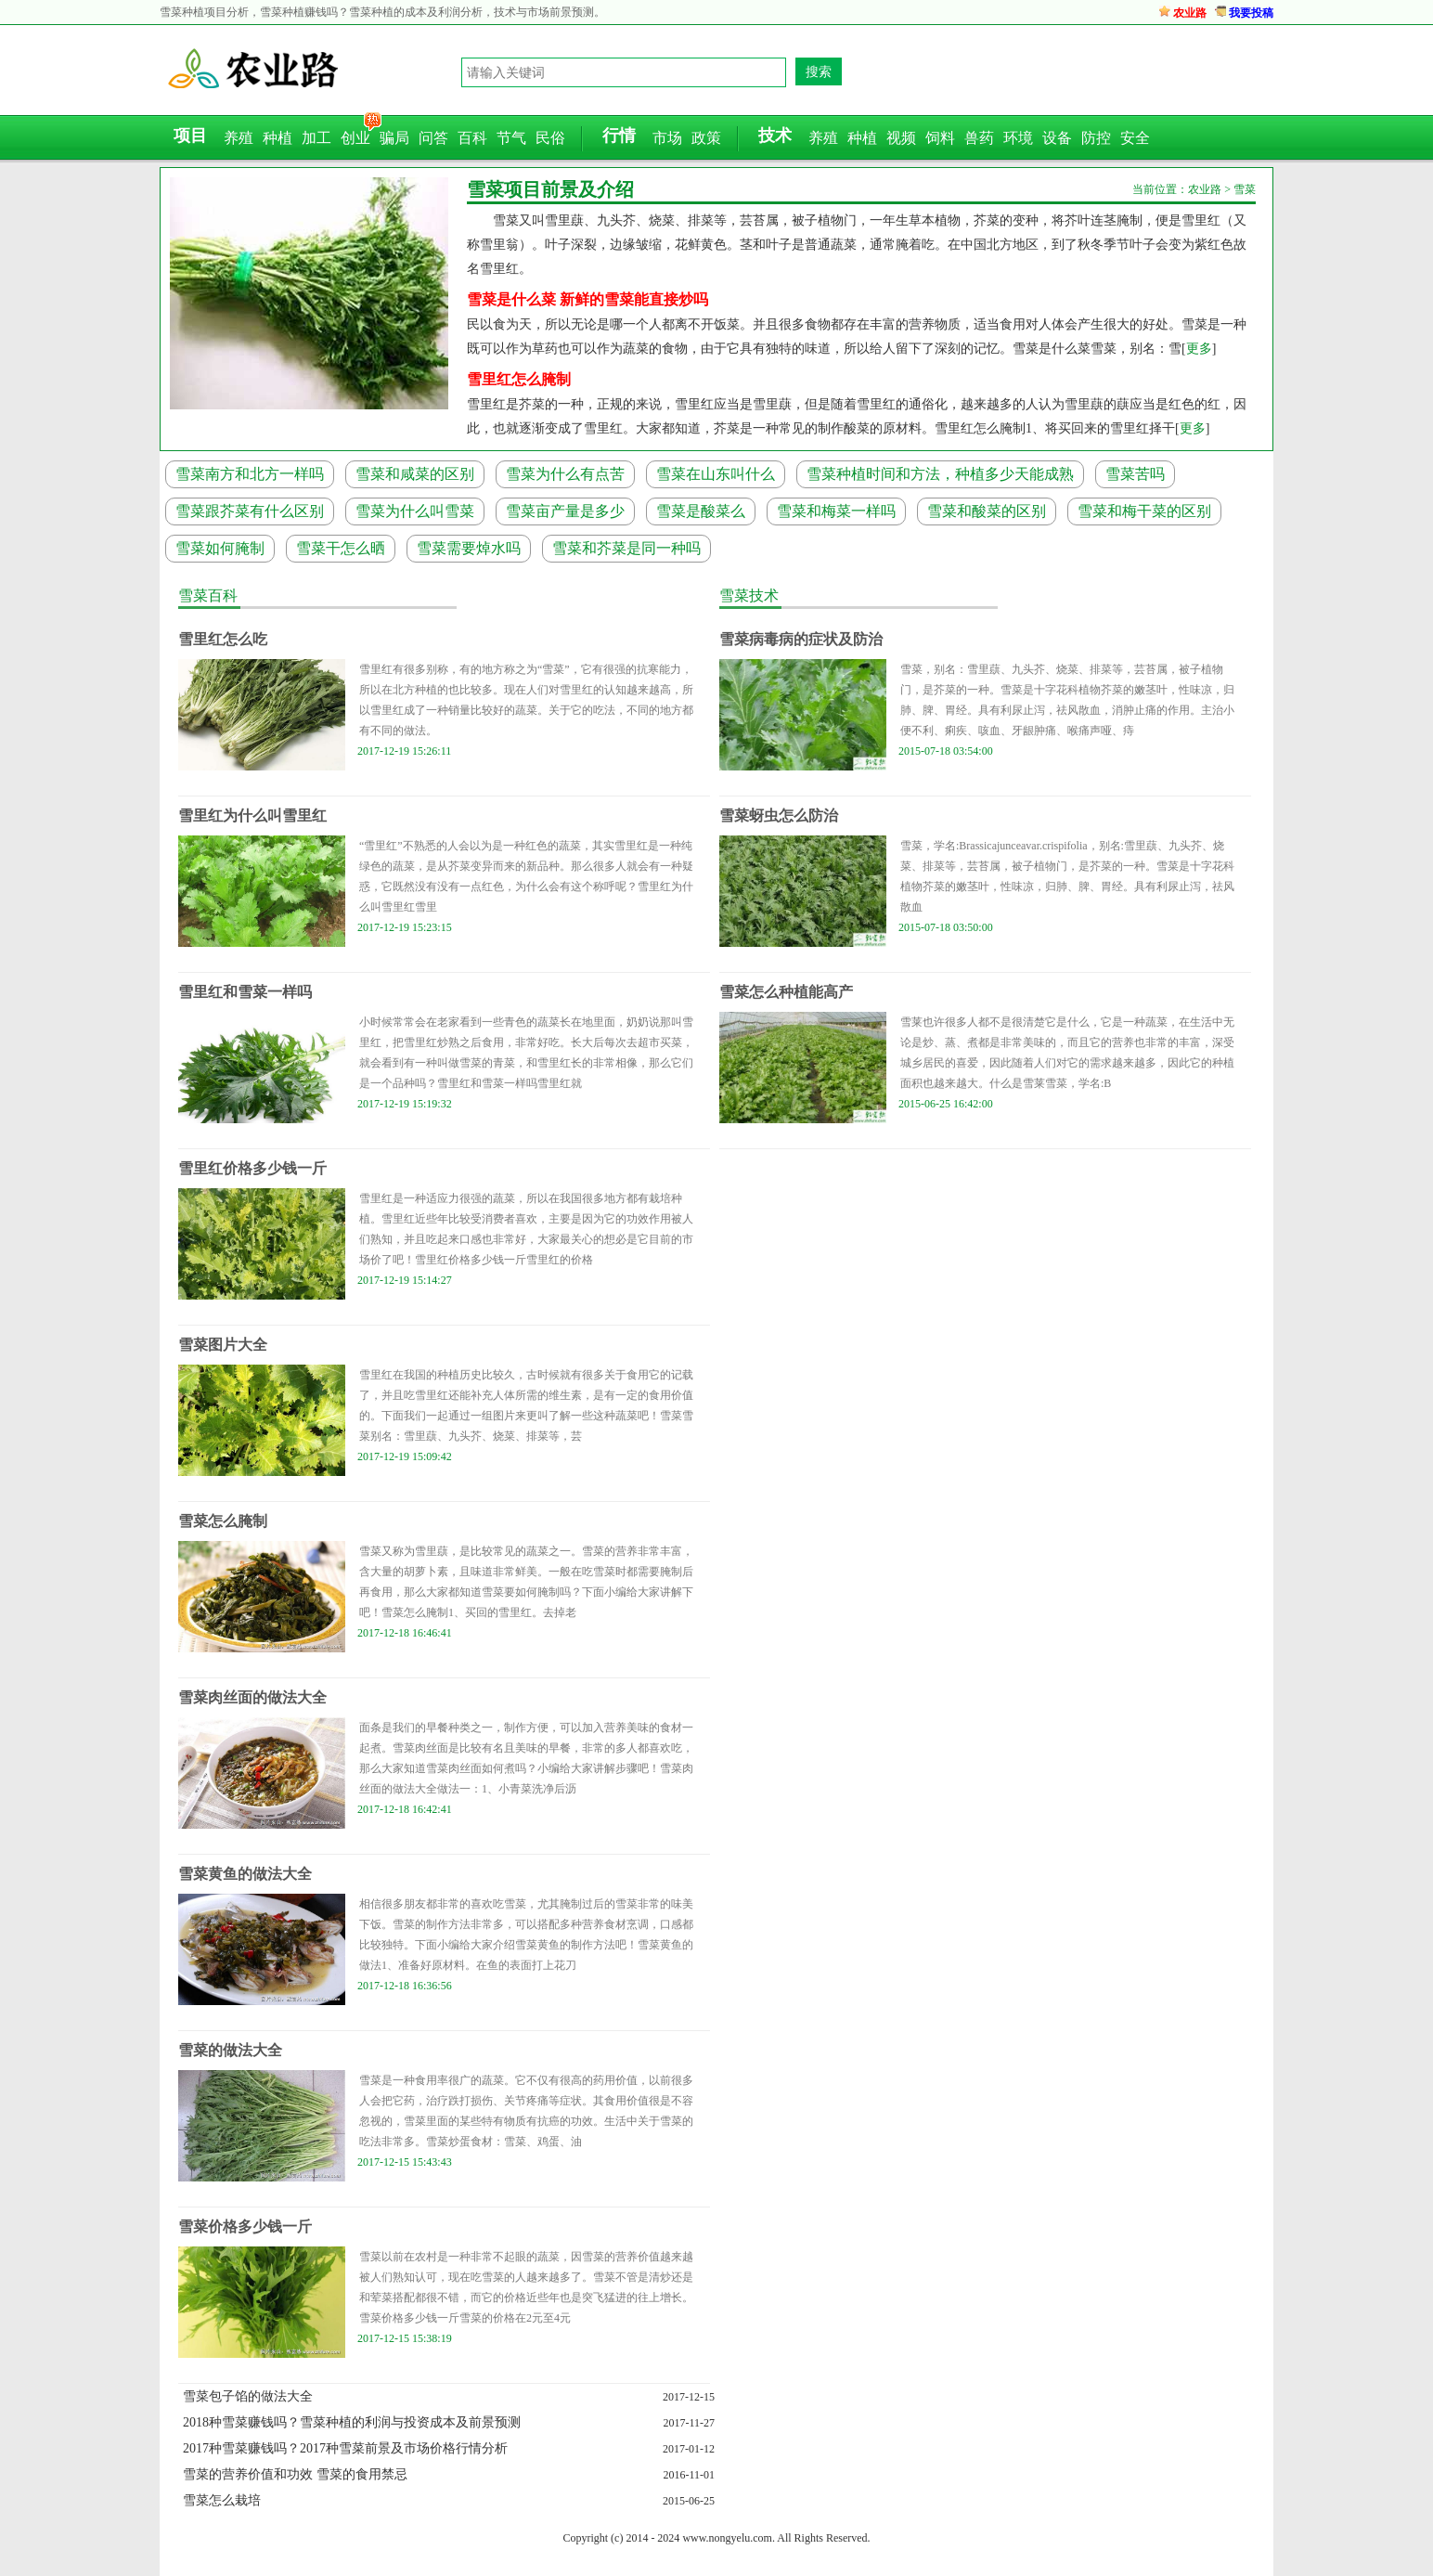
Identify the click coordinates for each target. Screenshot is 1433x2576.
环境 (1018, 138)
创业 (355, 138)
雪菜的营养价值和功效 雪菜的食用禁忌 (295, 2474)
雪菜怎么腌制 (222, 1521)
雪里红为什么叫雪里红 (252, 815)
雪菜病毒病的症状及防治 (801, 639)
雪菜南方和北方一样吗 (249, 474)
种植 (277, 138)
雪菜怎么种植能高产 (786, 992)
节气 (511, 138)
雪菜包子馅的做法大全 (248, 2396)
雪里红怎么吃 (222, 639)
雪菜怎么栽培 (222, 2500)
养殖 (238, 138)
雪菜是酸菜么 (700, 511)
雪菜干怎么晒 (340, 548)
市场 (667, 138)
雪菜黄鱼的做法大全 (245, 1874)
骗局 (394, 138)
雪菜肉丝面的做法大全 (252, 1697)
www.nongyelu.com (727, 2537)
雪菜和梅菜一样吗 (836, 511)
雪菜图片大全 (222, 1345)
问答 (433, 138)
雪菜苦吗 (1135, 474)
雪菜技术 (749, 595)
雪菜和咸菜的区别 (414, 474)
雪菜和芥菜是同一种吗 (626, 548)
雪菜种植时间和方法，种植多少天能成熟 (940, 474)
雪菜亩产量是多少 (565, 511)
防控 (1096, 138)
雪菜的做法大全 (230, 2050)
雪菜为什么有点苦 (565, 474)
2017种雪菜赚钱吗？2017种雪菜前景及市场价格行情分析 (345, 2448)
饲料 (940, 138)
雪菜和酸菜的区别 (986, 511)
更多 (1199, 349)
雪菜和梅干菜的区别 (1144, 511)
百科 (472, 138)
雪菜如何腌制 (220, 548)
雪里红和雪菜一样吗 (245, 992)
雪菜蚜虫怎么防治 (778, 815)
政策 (706, 138)
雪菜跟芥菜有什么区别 (249, 511)
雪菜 (1244, 189)
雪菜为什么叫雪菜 (414, 511)
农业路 (1190, 12)
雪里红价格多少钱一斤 (252, 1168)
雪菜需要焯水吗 (469, 548)
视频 (901, 138)
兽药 (979, 138)
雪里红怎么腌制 (519, 379)
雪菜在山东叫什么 (715, 474)
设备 (1057, 138)
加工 (316, 138)
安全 (1135, 138)
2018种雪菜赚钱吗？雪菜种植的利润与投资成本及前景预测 (352, 2422)
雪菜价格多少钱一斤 (245, 2226)
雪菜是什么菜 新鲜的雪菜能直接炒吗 (587, 299)
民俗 (550, 138)
